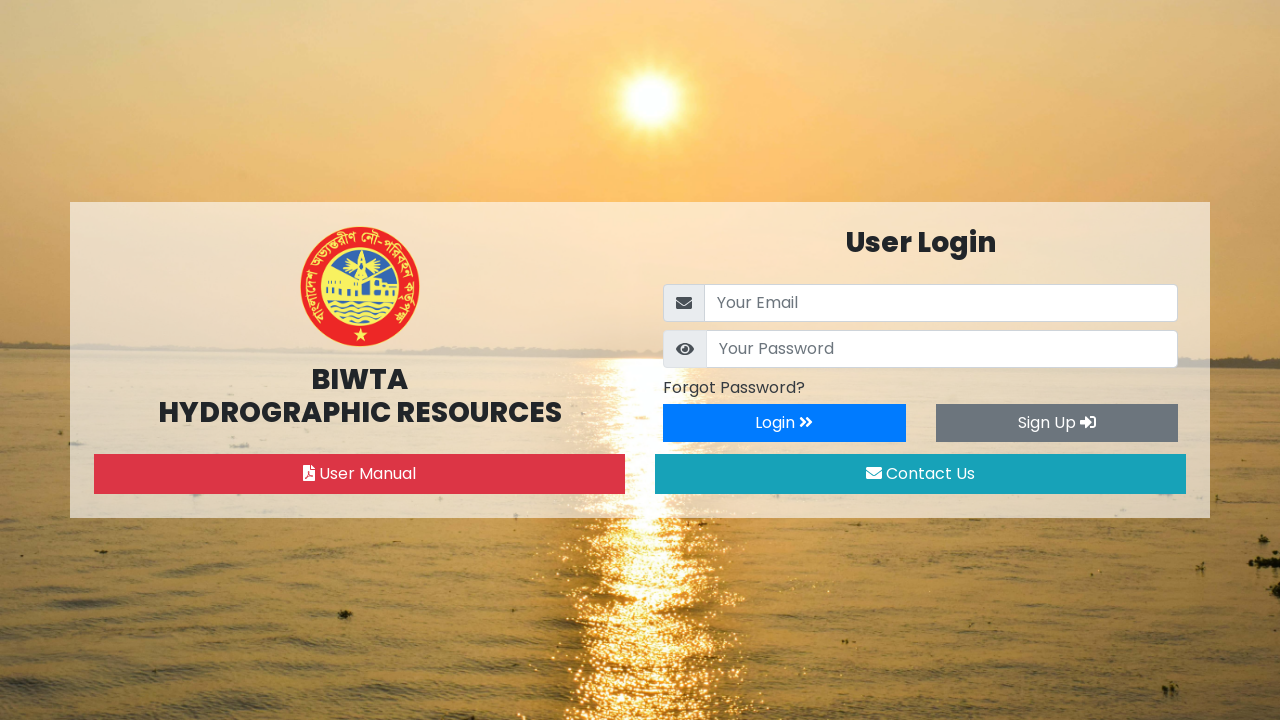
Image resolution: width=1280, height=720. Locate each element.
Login (784, 422)
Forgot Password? (734, 387)
